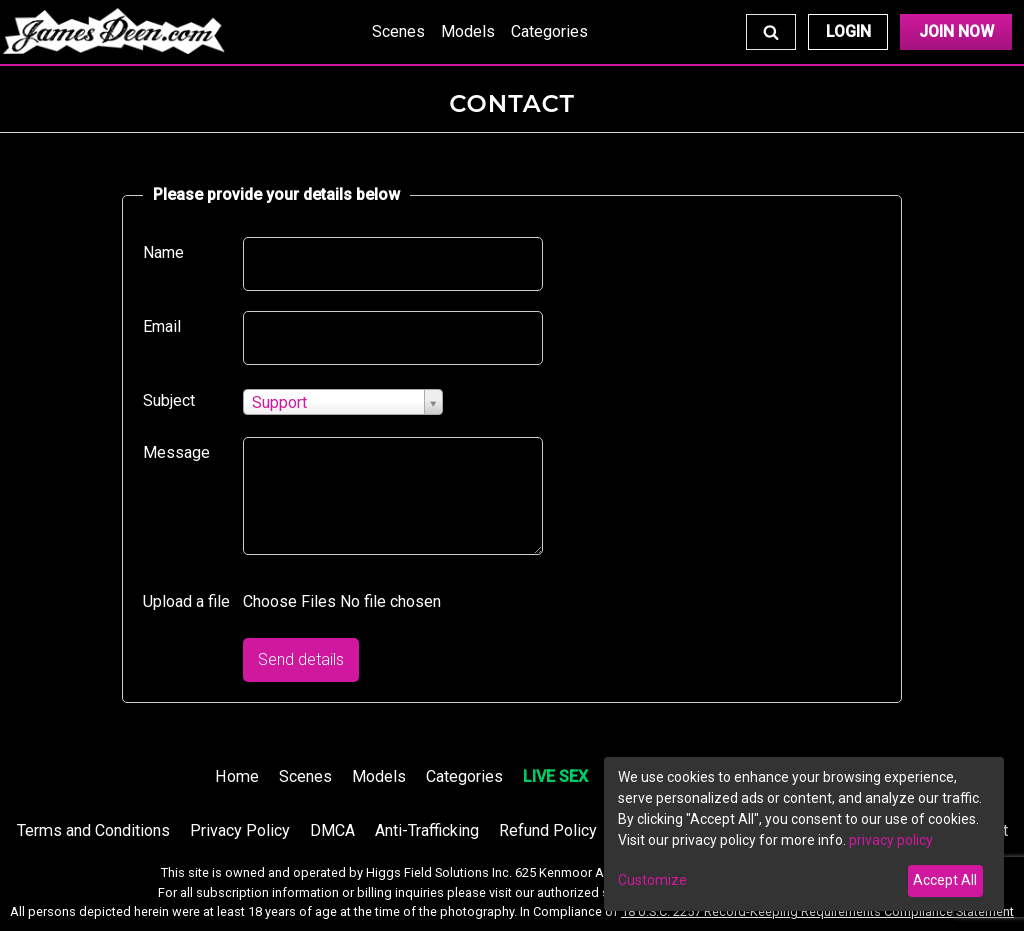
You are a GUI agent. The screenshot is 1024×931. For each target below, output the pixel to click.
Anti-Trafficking (427, 830)
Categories (549, 31)
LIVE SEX (555, 776)
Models (468, 31)
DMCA (332, 830)
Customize (652, 880)
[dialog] (804, 834)
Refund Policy (548, 830)
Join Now (956, 31)
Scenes (398, 31)
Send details (301, 659)
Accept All (945, 880)
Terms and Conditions (93, 830)
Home (237, 776)
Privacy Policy (240, 830)
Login (848, 31)
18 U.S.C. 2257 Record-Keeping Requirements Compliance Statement (817, 911)
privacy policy (891, 840)
